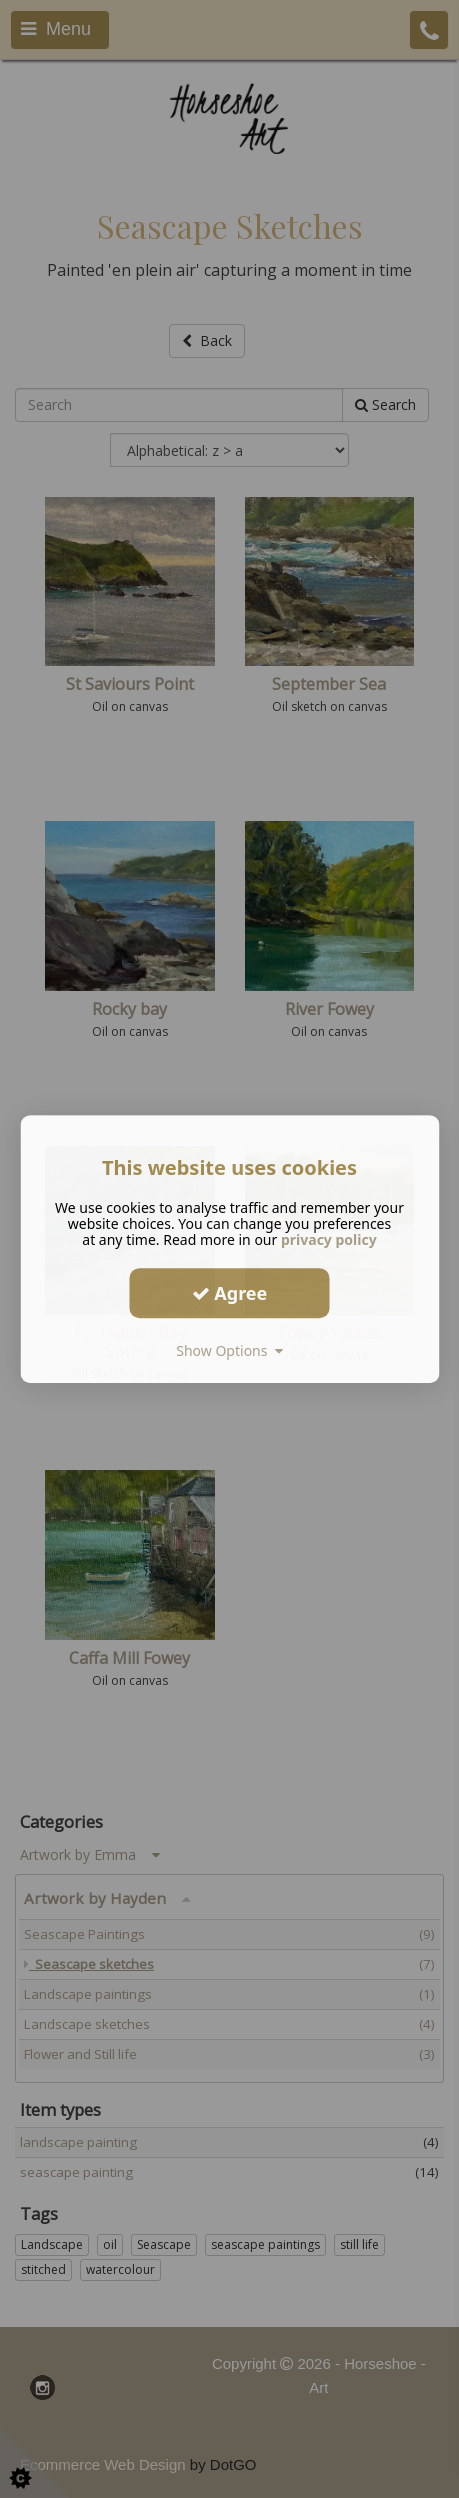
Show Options (229, 1350)
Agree (230, 1293)
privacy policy (329, 1239)
